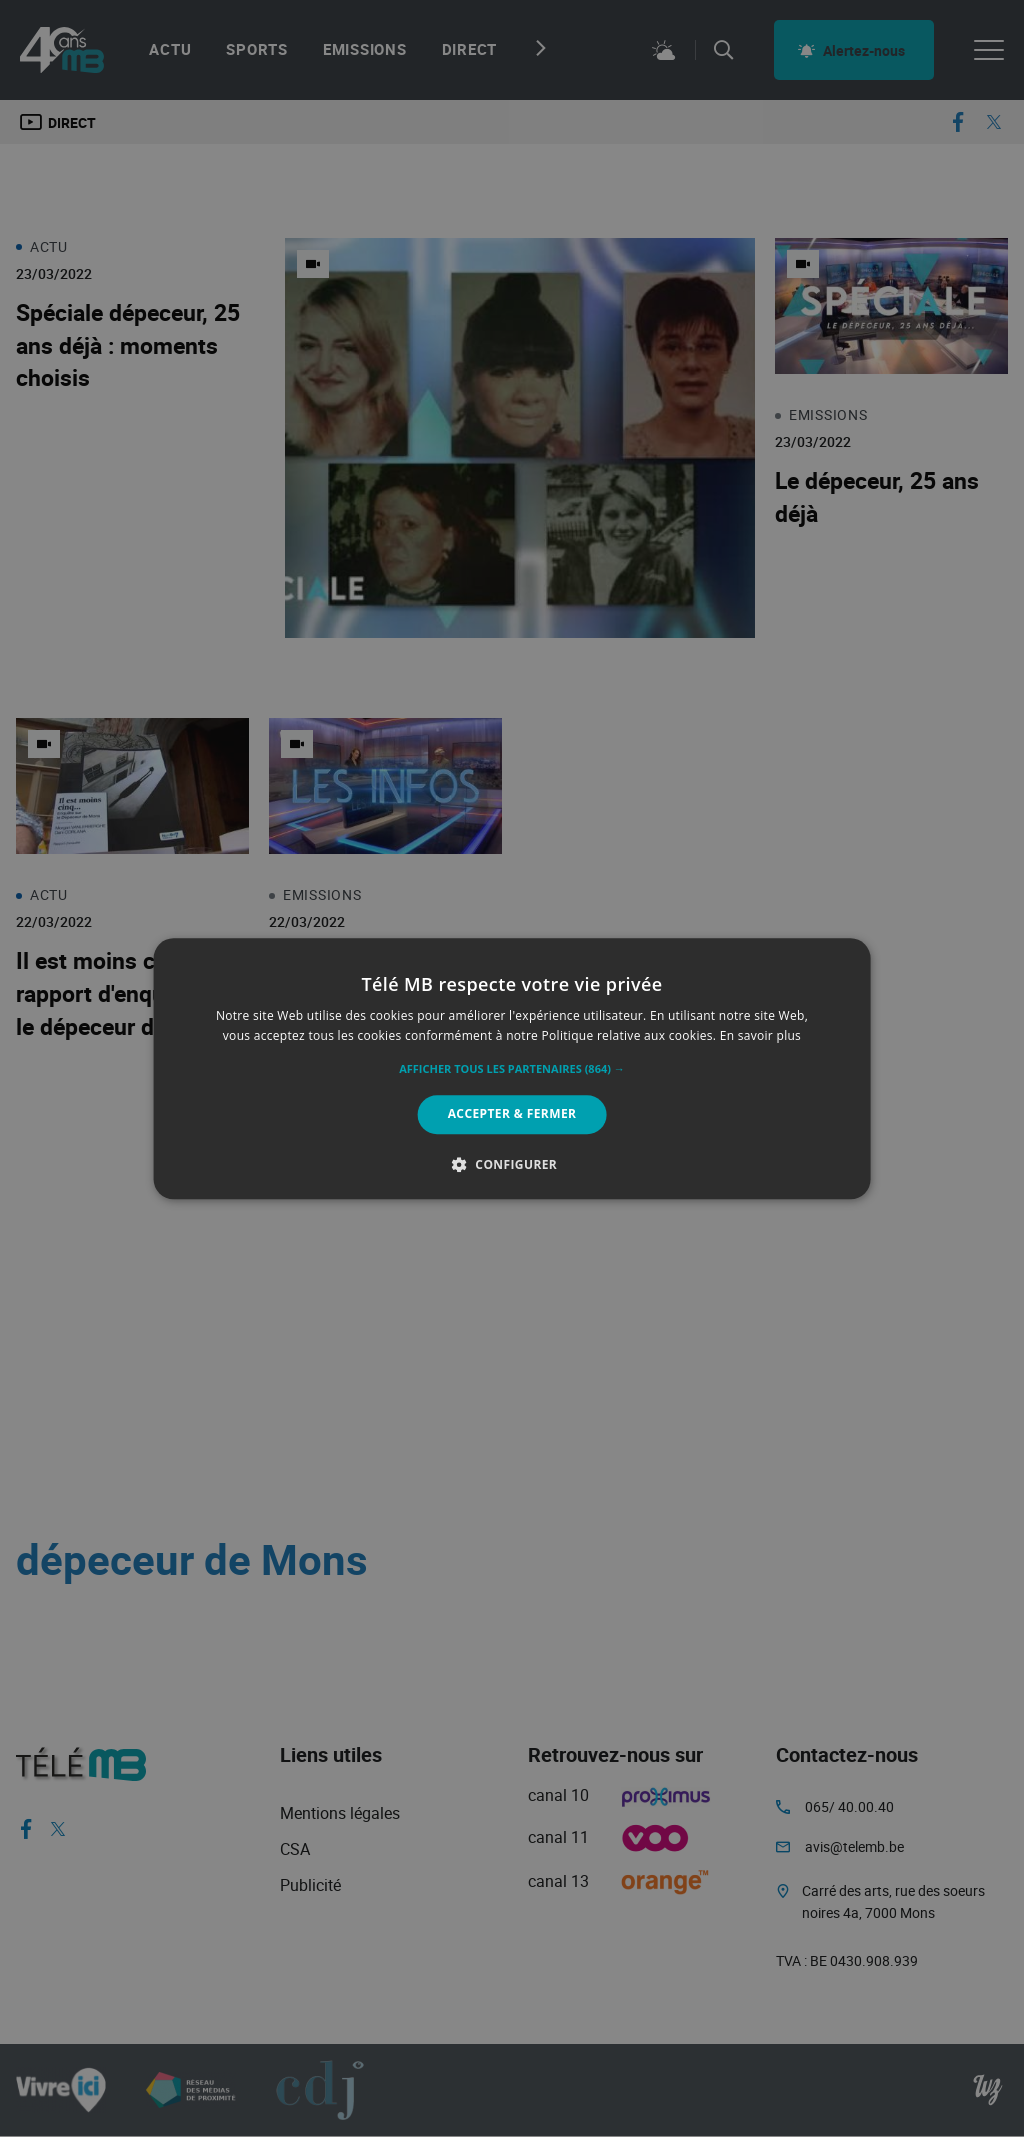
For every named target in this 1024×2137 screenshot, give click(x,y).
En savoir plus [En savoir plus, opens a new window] (760, 1035)
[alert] (512, 1068)
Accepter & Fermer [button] (512, 1114)
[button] (512, 1070)
